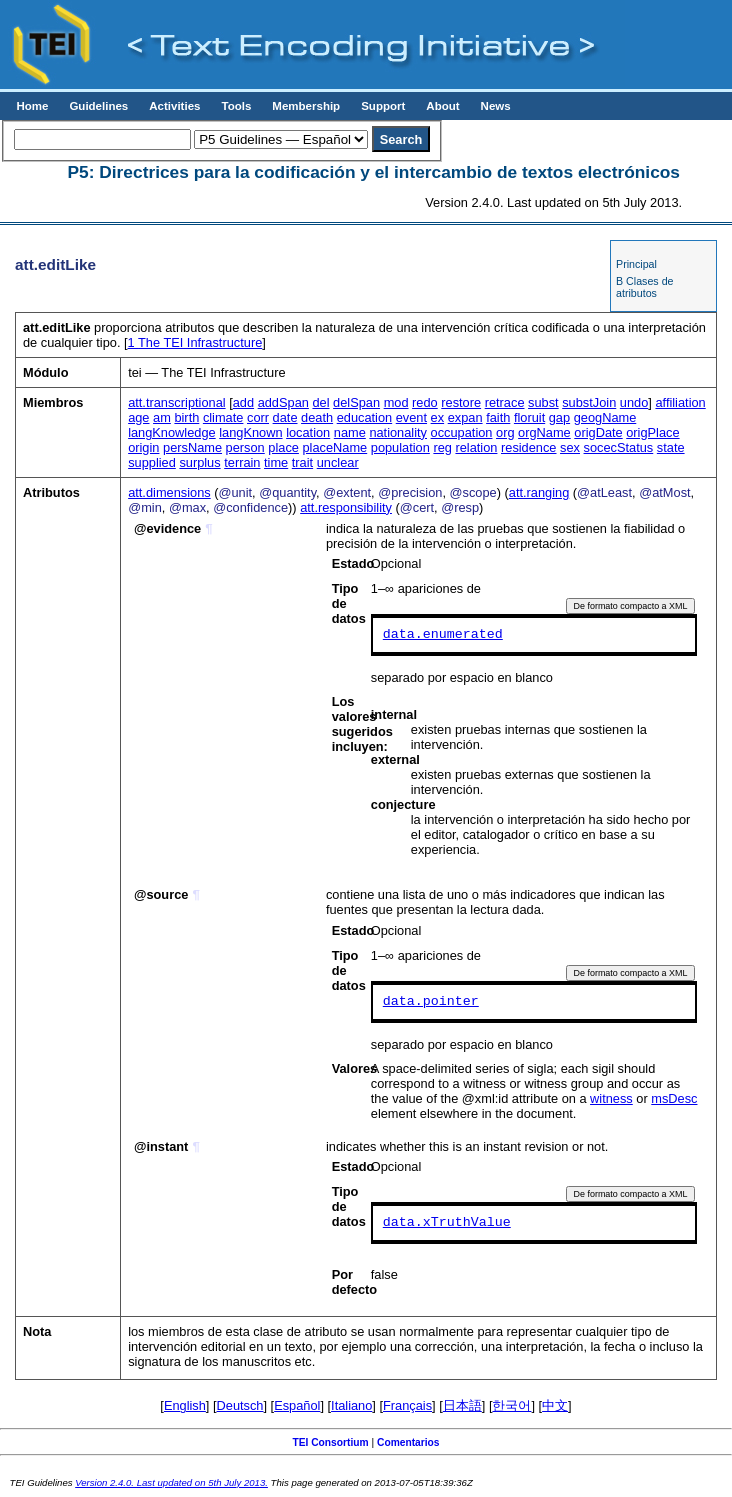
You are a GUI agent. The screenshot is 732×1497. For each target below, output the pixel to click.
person (245, 447)
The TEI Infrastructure (195, 342)
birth (186, 417)
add (243, 402)
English (185, 1405)
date (285, 417)
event (411, 417)
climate (223, 417)
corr (258, 417)
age (138, 417)
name (350, 432)
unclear (338, 462)
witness (611, 1098)
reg (442, 447)
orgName (544, 432)
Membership (306, 106)
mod (396, 402)
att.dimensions (169, 492)
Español (297, 1405)
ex (438, 417)
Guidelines (98, 106)
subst (543, 402)
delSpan (356, 402)
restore (461, 402)
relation (476, 447)
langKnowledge (172, 432)
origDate (598, 432)
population (400, 447)
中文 (555, 1405)
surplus (199, 462)
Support (383, 106)
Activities (174, 106)
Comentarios (408, 1442)
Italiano (351, 1405)
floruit (529, 417)
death (317, 417)
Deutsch (240, 1405)
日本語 (462, 1405)
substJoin (589, 402)
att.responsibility (346, 507)
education (365, 417)
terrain (242, 462)
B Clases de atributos (644, 287)
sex (570, 447)
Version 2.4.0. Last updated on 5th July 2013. (171, 1482)
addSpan (283, 402)
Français (407, 1405)
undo (634, 402)
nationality (398, 432)
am (162, 417)
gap (559, 417)
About (442, 106)
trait (302, 462)
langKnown (250, 432)
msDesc (674, 1098)
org (505, 432)
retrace (505, 402)
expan (465, 417)
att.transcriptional (176, 402)
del (320, 402)
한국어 (511, 1405)
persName (192, 447)
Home (32, 106)
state (671, 447)
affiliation (680, 402)
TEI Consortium (330, 1442)
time (276, 462)
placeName (334, 447)
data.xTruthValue (447, 1223)
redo (425, 402)
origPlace (652, 432)
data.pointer (431, 1002)
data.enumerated (443, 635)
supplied (152, 462)
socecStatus (619, 447)
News (496, 106)
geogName (605, 417)
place (283, 447)
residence (529, 447)
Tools (236, 106)
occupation (462, 432)
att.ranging (539, 492)
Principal (636, 264)
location (308, 432)
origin (143, 447)
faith (498, 417)
